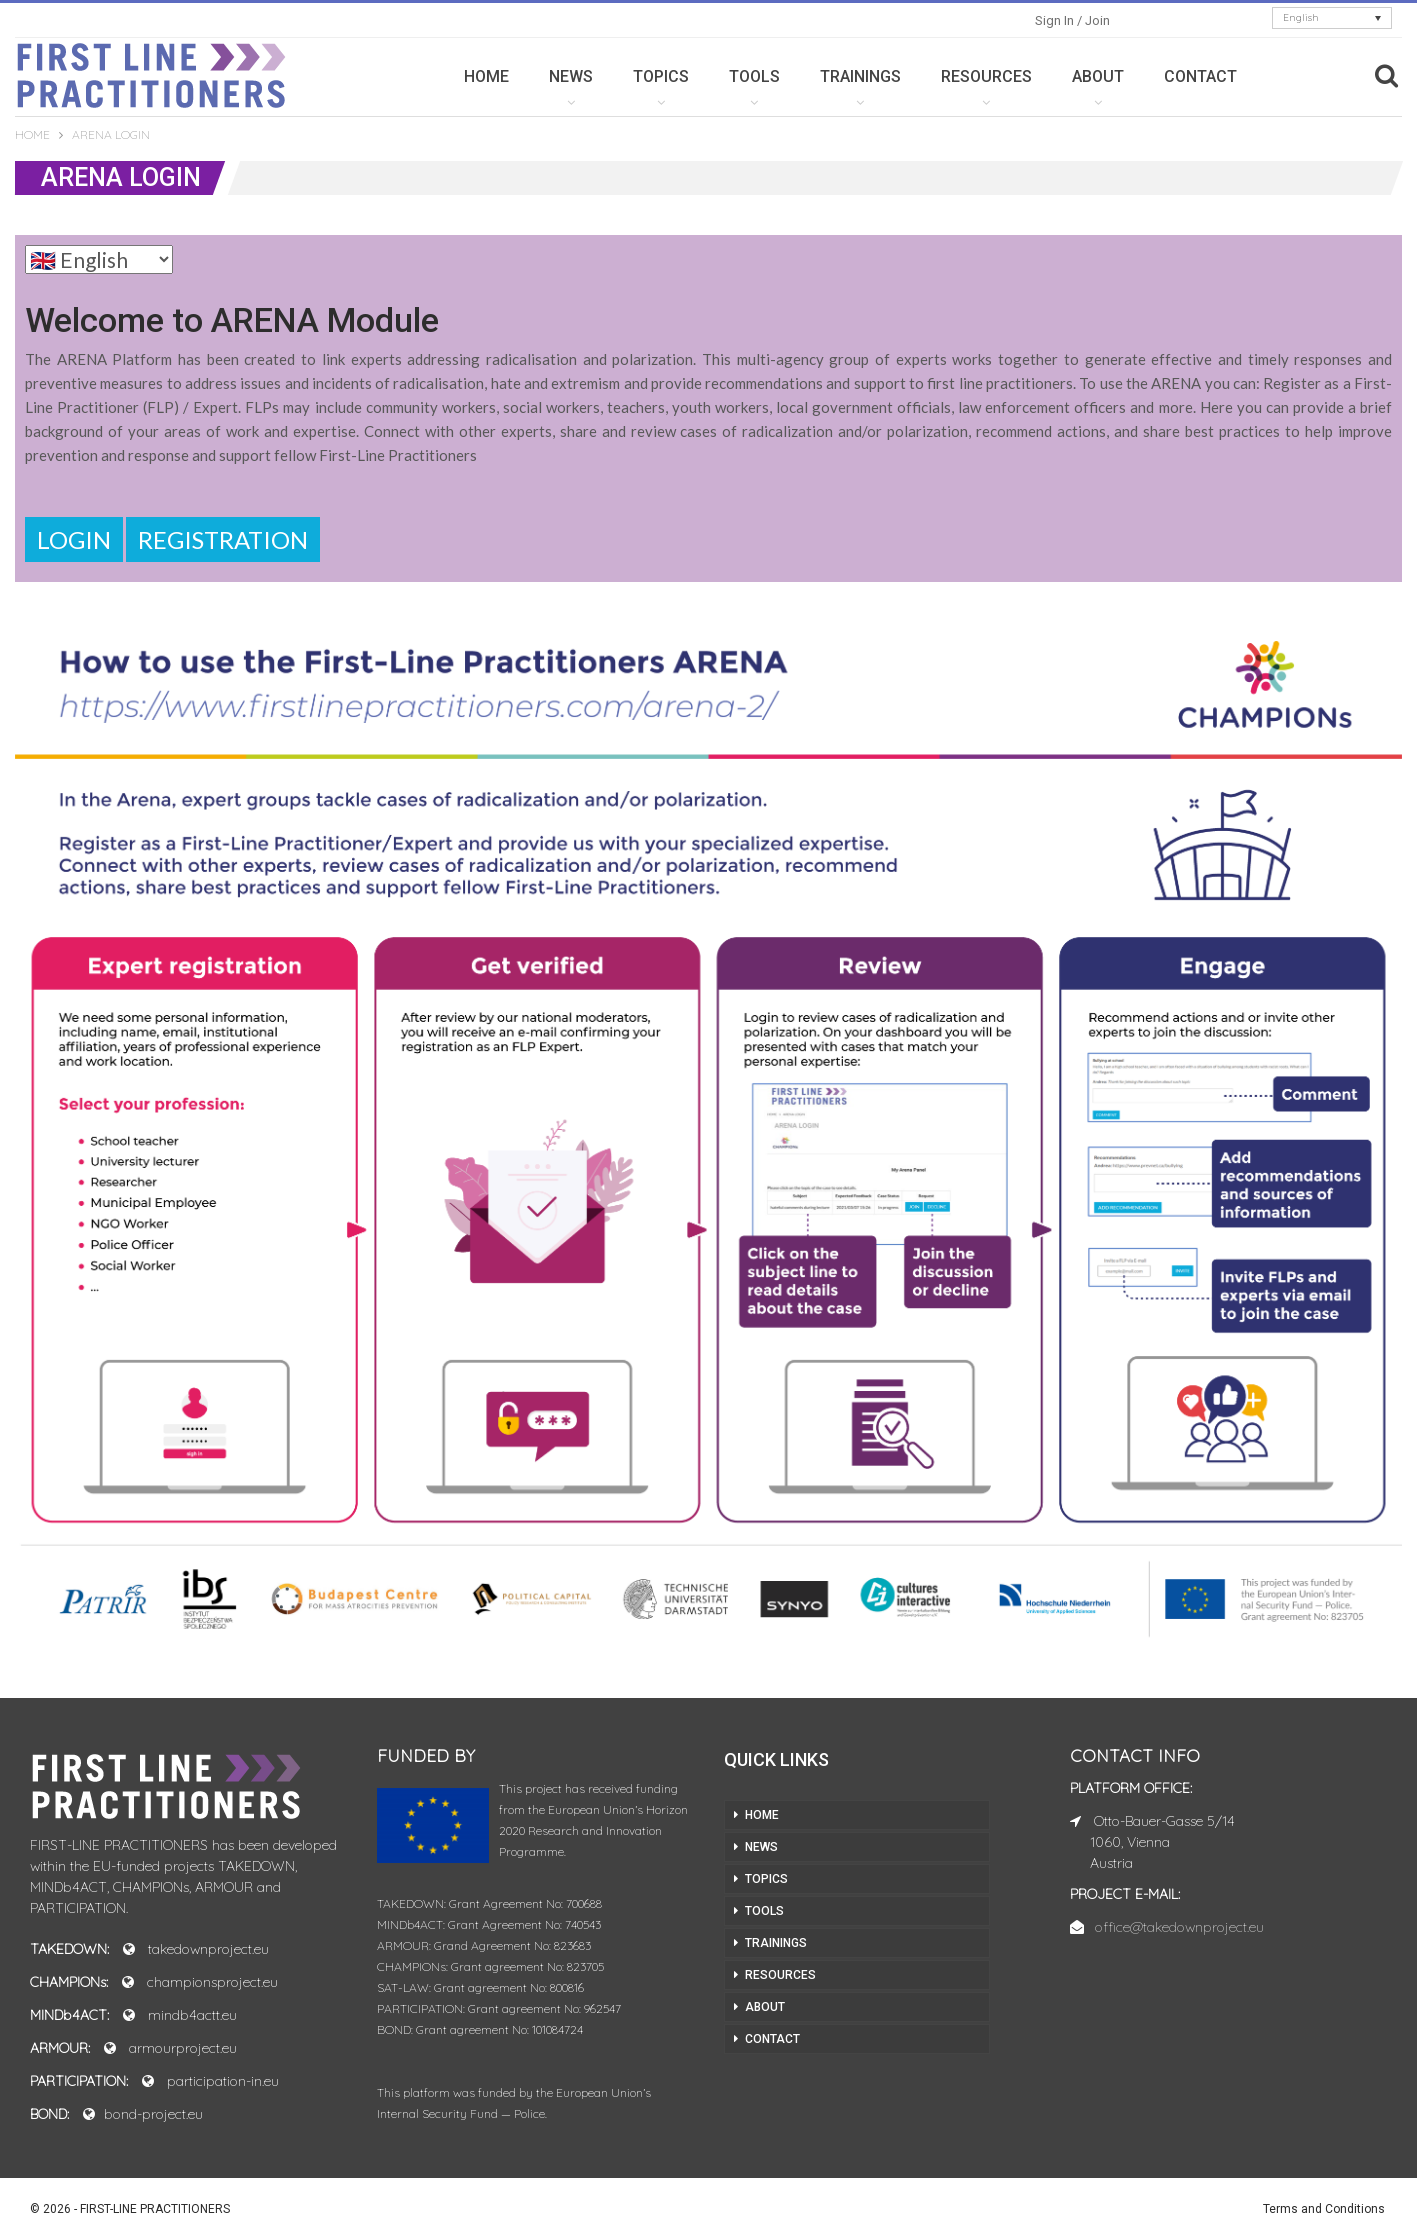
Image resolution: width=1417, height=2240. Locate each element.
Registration (223, 539)
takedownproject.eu (208, 1949)
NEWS (571, 76)
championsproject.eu (212, 1982)
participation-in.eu (223, 2081)
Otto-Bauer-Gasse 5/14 (1164, 1821)
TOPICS (661, 76)
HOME (486, 76)
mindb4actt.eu (192, 2015)
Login (74, 539)
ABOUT (1098, 76)
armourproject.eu (183, 2048)
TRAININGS (860, 76)
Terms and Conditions (1324, 2209)
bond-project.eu (153, 2114)
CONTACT (1200, 76)
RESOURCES (986, 76)
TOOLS (754, 76)
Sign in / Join (1072, 20)
